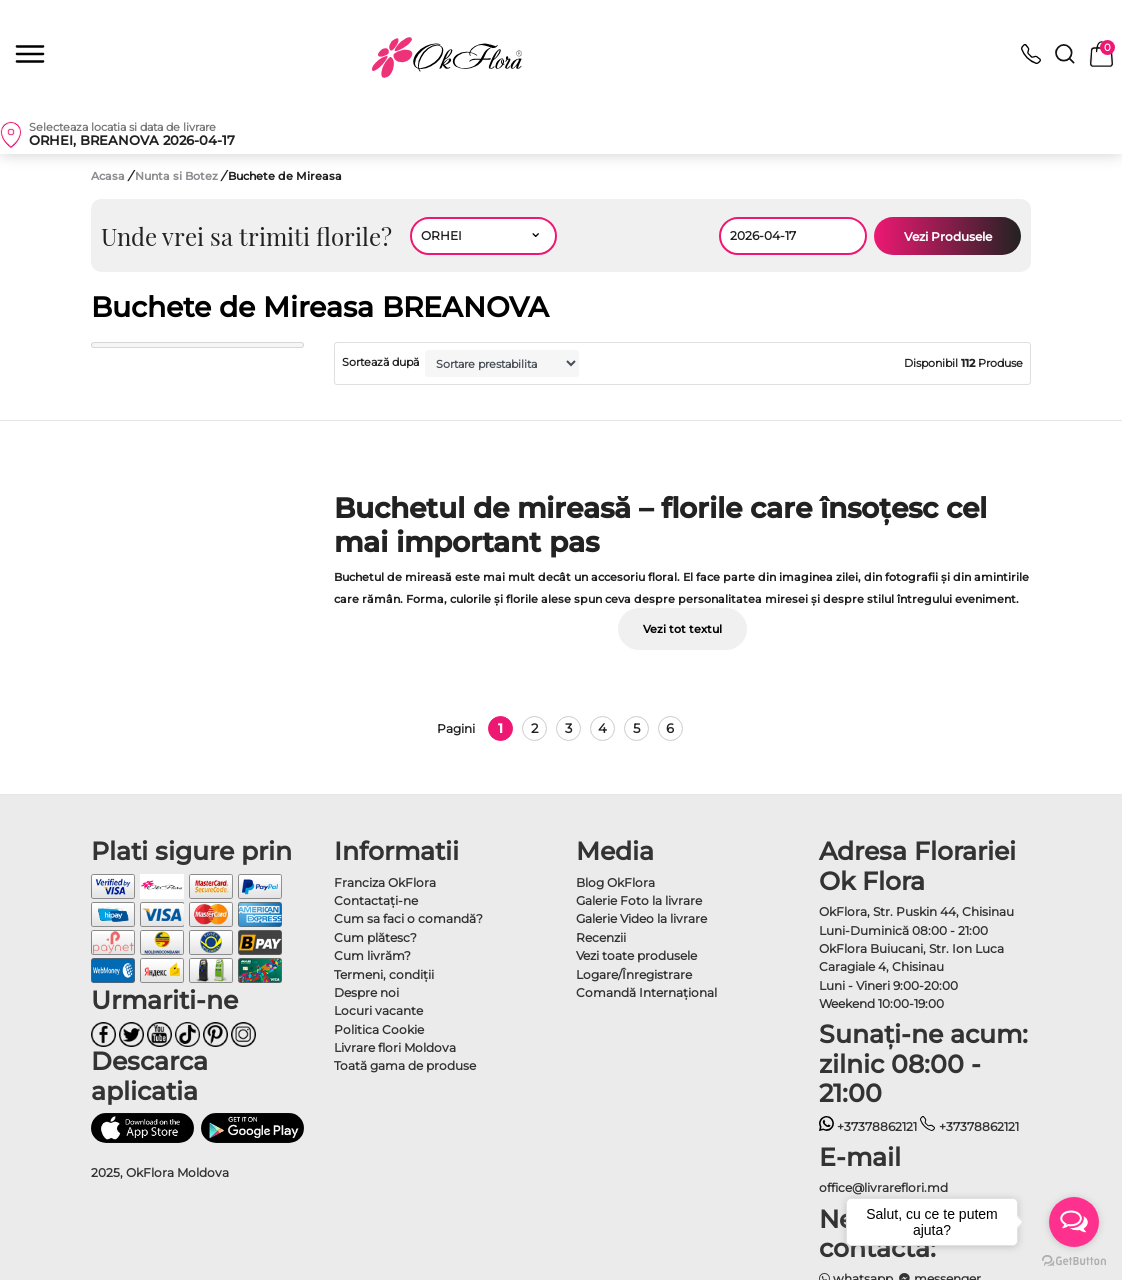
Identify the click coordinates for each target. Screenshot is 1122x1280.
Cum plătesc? (375, 937)
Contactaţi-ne (376, 900)
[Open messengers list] (1074, 1222)
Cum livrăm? (372, 955)
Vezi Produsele (948, 236)
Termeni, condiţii (384, 974)
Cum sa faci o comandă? (408, 918)
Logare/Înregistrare (634, 974)
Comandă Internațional (646, 992)
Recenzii (601, 937)
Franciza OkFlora (385, 882)
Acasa (108, 176)
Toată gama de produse (405, 1065)
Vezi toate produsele (636, 955)
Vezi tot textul (682, 629)
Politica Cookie (379, 1029)
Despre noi (366, 992)
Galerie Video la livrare (641, 918)
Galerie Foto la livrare (639, 900)
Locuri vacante (378, 1010)
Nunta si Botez (178, 176)
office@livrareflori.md (883, 1187)
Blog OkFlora (615, 882)
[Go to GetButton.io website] (1074, 1260)
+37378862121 (868, 1126)
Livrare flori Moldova (395, 1047)
